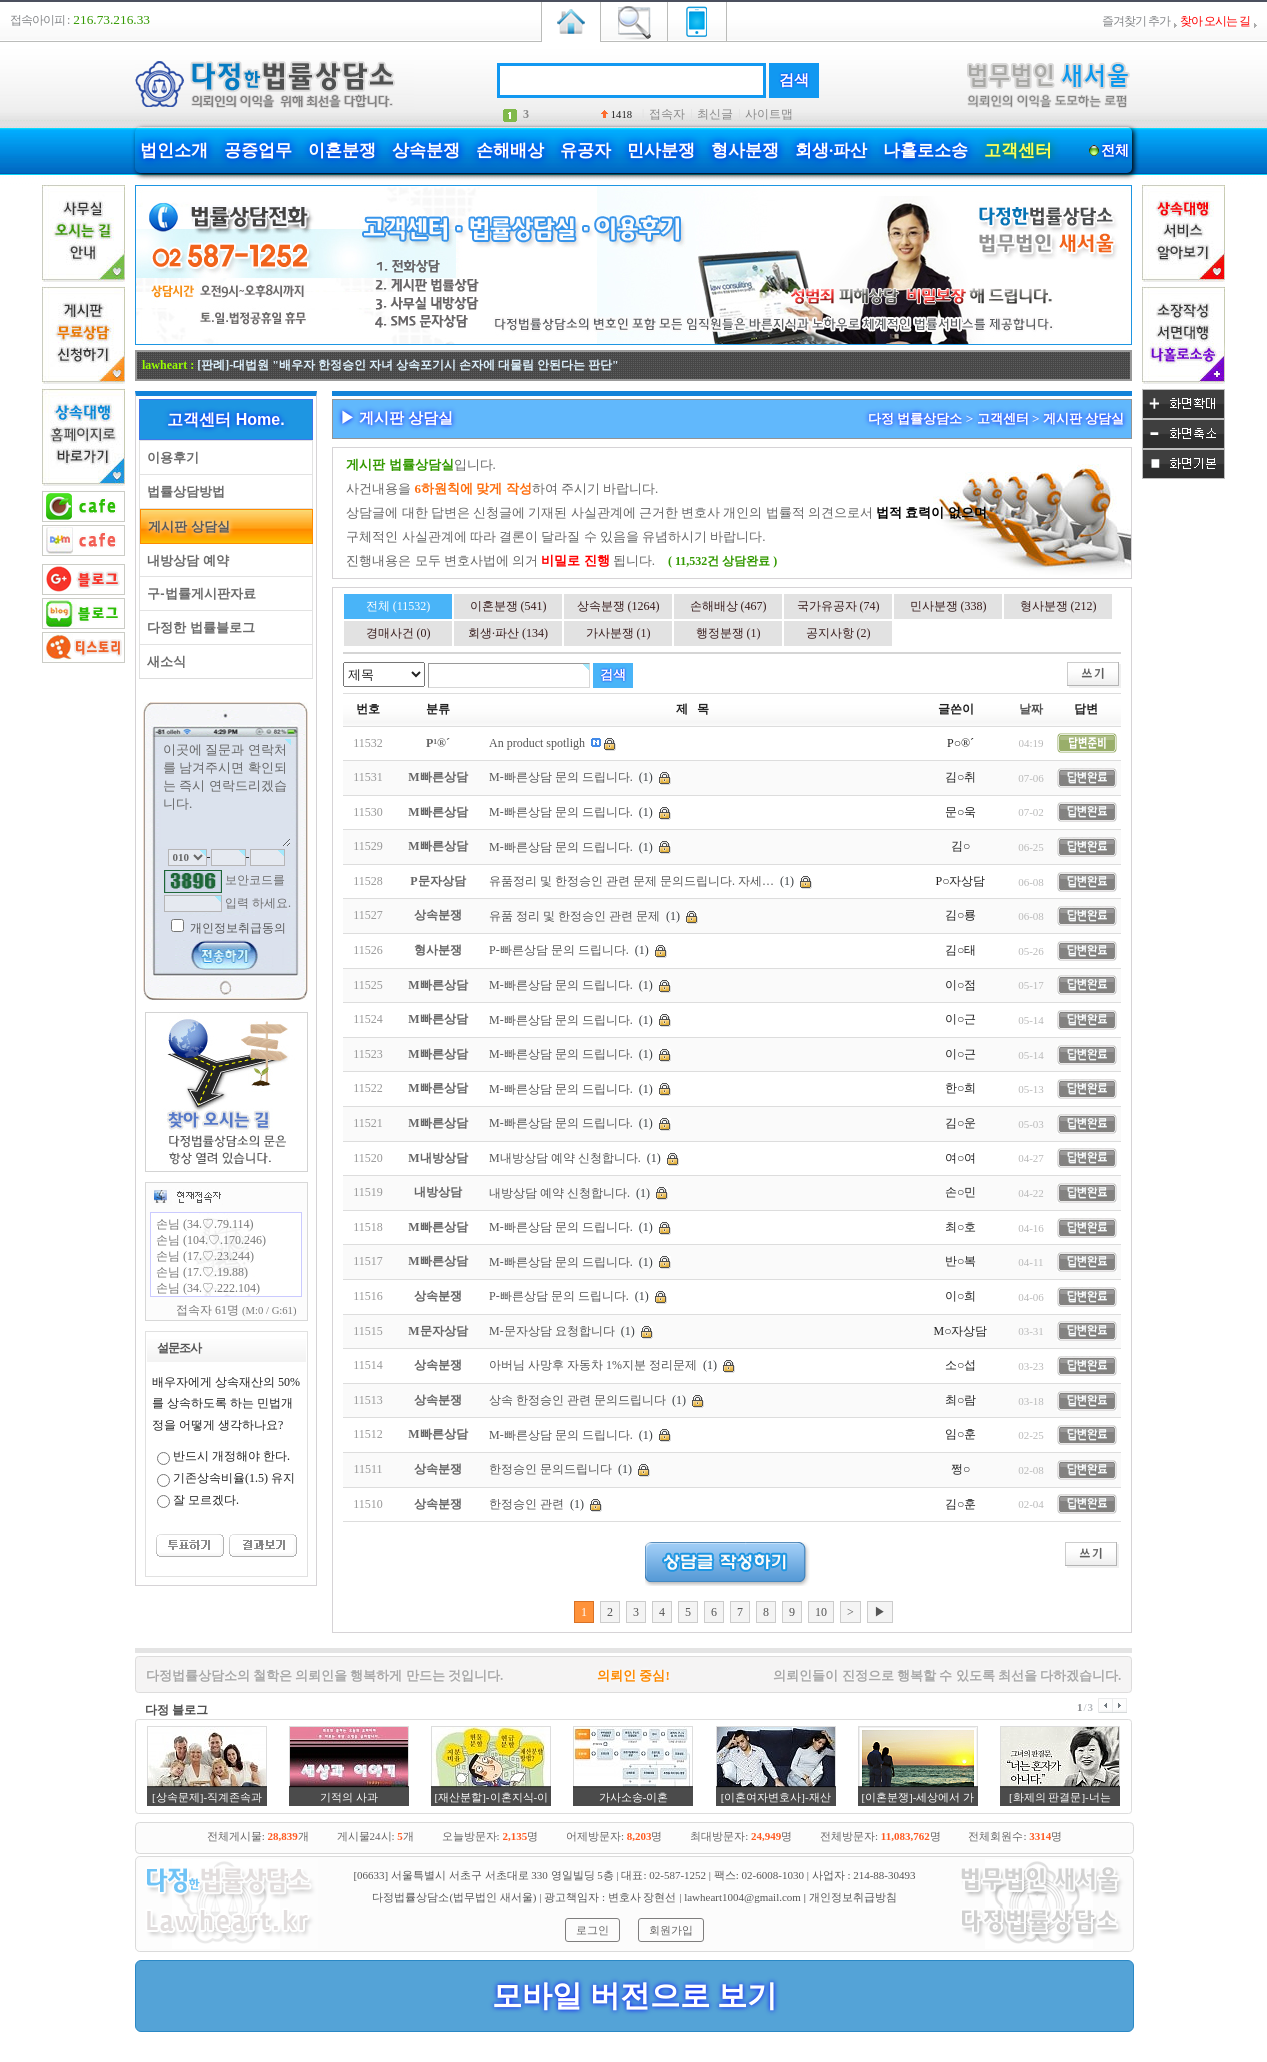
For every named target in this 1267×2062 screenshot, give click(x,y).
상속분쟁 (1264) (618, 606)
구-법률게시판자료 (198, 593)
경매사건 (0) (398, 633)
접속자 (667, 114)
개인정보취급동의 (236, 928)
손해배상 (510, 150)
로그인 (592, 1930)
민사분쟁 (661, 150)
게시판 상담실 (185, 526)
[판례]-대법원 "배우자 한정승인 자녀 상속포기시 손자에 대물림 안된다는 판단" (407, 365)
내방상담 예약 (184, 560)
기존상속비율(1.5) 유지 (234, 1478)
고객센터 (1018, 150)
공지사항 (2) (838, 633)
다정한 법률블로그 (197, 627)
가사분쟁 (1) (618, 633)
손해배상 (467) (728, 606)
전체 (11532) (398, 606)
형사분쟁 (745, 150)
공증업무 (258, 150)
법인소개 (174, 150)
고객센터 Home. (225, 419)
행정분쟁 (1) (728, 633)
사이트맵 (769, 114)
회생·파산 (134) (508, 633)
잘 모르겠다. (206, 1500)
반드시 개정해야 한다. (231, 1456)
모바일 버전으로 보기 (634, 1995)
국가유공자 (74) (838, 606)
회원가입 (671, 1930)
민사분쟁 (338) (948, 606)
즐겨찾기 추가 (1136, 21)
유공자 (585, 150)
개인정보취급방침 (853, 1897)
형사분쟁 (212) (1058, 606)
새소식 (163, 661)
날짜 (1031, 709)
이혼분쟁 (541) (508, 606)
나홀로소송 (925, 150)
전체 (1114, 150)
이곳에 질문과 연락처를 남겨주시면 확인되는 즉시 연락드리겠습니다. (226, 793)
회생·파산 (831, 150)
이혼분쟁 (342, 150)
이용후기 (169, 457)
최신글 (715, 114)
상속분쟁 (426, 150)
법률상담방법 (182, 491)
